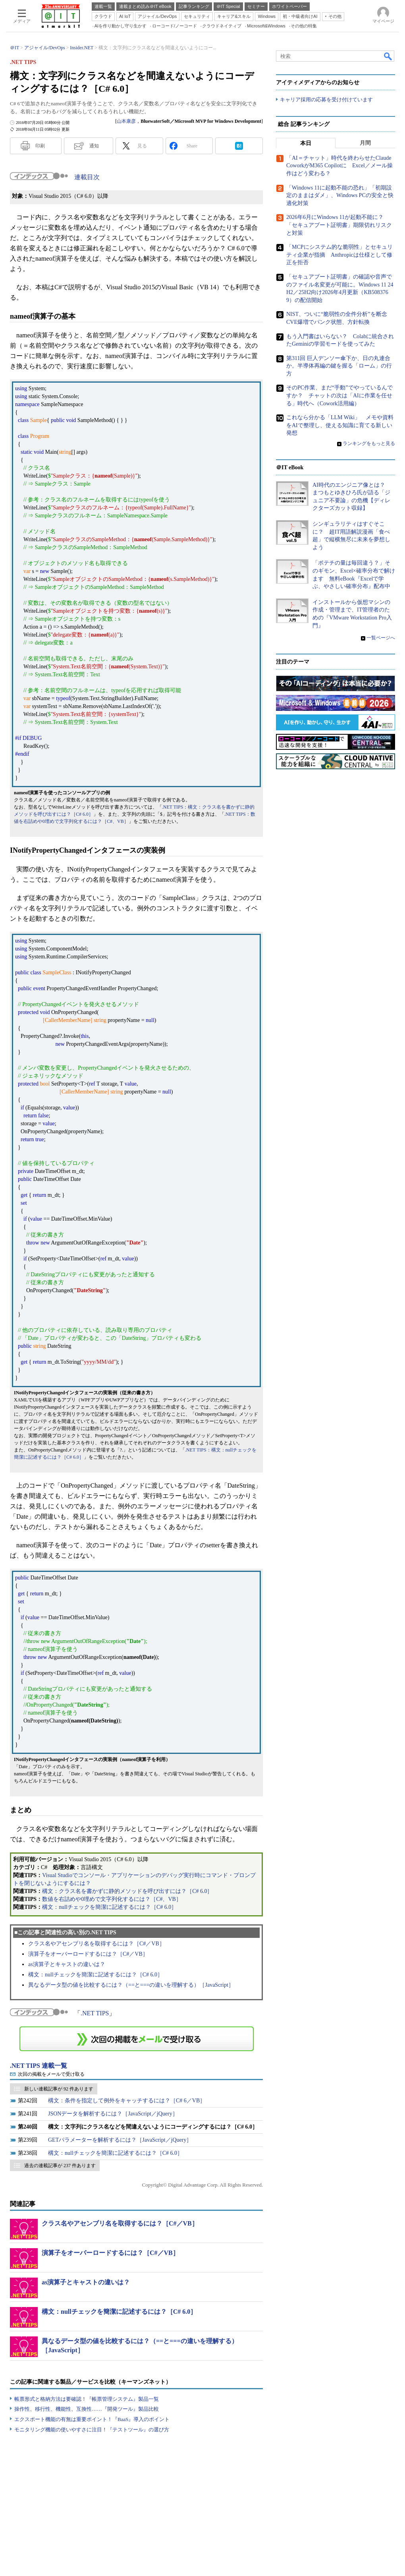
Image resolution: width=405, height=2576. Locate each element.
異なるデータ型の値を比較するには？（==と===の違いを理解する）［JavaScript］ (131, 1985)
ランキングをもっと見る (369, 443)
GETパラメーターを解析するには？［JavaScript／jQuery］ (120, 2140)
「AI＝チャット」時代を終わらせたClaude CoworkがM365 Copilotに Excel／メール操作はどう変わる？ (339, 165)
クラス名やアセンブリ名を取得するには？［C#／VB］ (96, 1944)
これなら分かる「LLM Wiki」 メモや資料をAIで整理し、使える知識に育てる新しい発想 (339, 425)
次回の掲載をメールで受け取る (51, 2074)
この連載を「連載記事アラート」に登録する (136, 2038)
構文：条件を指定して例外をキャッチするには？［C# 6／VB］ (126, 2101)
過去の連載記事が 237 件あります (60, 2165)
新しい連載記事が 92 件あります (58, 2089)
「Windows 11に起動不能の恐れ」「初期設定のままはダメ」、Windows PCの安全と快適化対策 (339, 195)
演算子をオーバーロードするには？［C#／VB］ (88, 1954)
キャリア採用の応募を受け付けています (326, 100)
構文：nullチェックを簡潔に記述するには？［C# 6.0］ (109, 1907)
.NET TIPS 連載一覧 (38, 2065)
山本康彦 (126, 121)
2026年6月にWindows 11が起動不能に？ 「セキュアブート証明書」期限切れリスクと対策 (339, 225)
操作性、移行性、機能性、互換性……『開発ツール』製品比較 (86, 2409)
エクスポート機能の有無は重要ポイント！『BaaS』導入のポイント (92, 2419)
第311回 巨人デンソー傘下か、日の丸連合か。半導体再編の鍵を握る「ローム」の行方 (339, 366)
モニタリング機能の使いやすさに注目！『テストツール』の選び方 (91, 2430)
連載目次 (87, 177)
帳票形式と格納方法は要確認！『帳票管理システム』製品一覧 (86, 2399)
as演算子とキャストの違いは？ (66, 1964)
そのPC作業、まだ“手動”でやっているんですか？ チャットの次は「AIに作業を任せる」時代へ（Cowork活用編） (339, 395)
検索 (388, 56)
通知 (94, 146)
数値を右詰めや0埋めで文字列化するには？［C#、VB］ (111, 1899)
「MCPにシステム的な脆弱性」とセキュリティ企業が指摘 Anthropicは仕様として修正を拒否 (339, 254)
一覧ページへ (380, 638)
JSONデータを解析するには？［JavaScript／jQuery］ (113, 2114)
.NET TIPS (95, 2013)
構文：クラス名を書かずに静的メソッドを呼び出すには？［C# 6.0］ (127, 1891)
